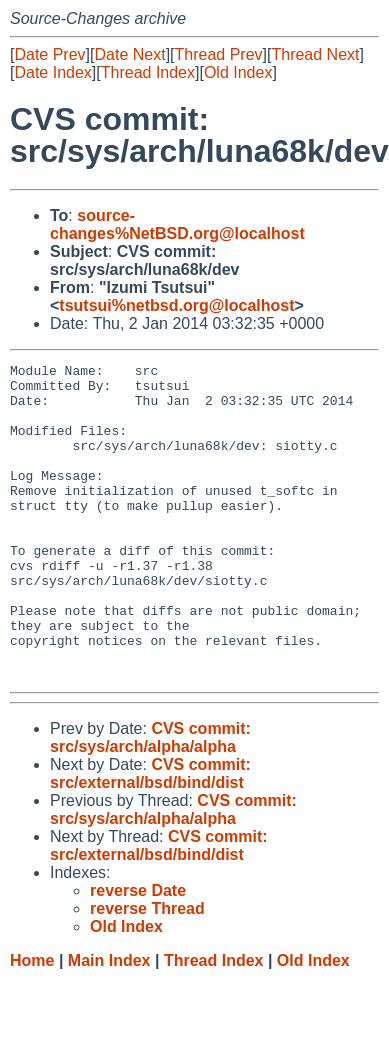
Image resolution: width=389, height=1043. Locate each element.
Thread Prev (219, 54)
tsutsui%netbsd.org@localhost (176, 305)
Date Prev (49, 54)
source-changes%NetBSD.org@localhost (177, 224)
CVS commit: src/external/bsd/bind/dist (150, 836)
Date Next (129, 54)
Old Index (238, 72)
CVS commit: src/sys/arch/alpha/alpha (150, 800)
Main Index (109, 1023)
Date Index (52, 72)
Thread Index (148, 72)
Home (32, 1023)
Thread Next (315, 54)
